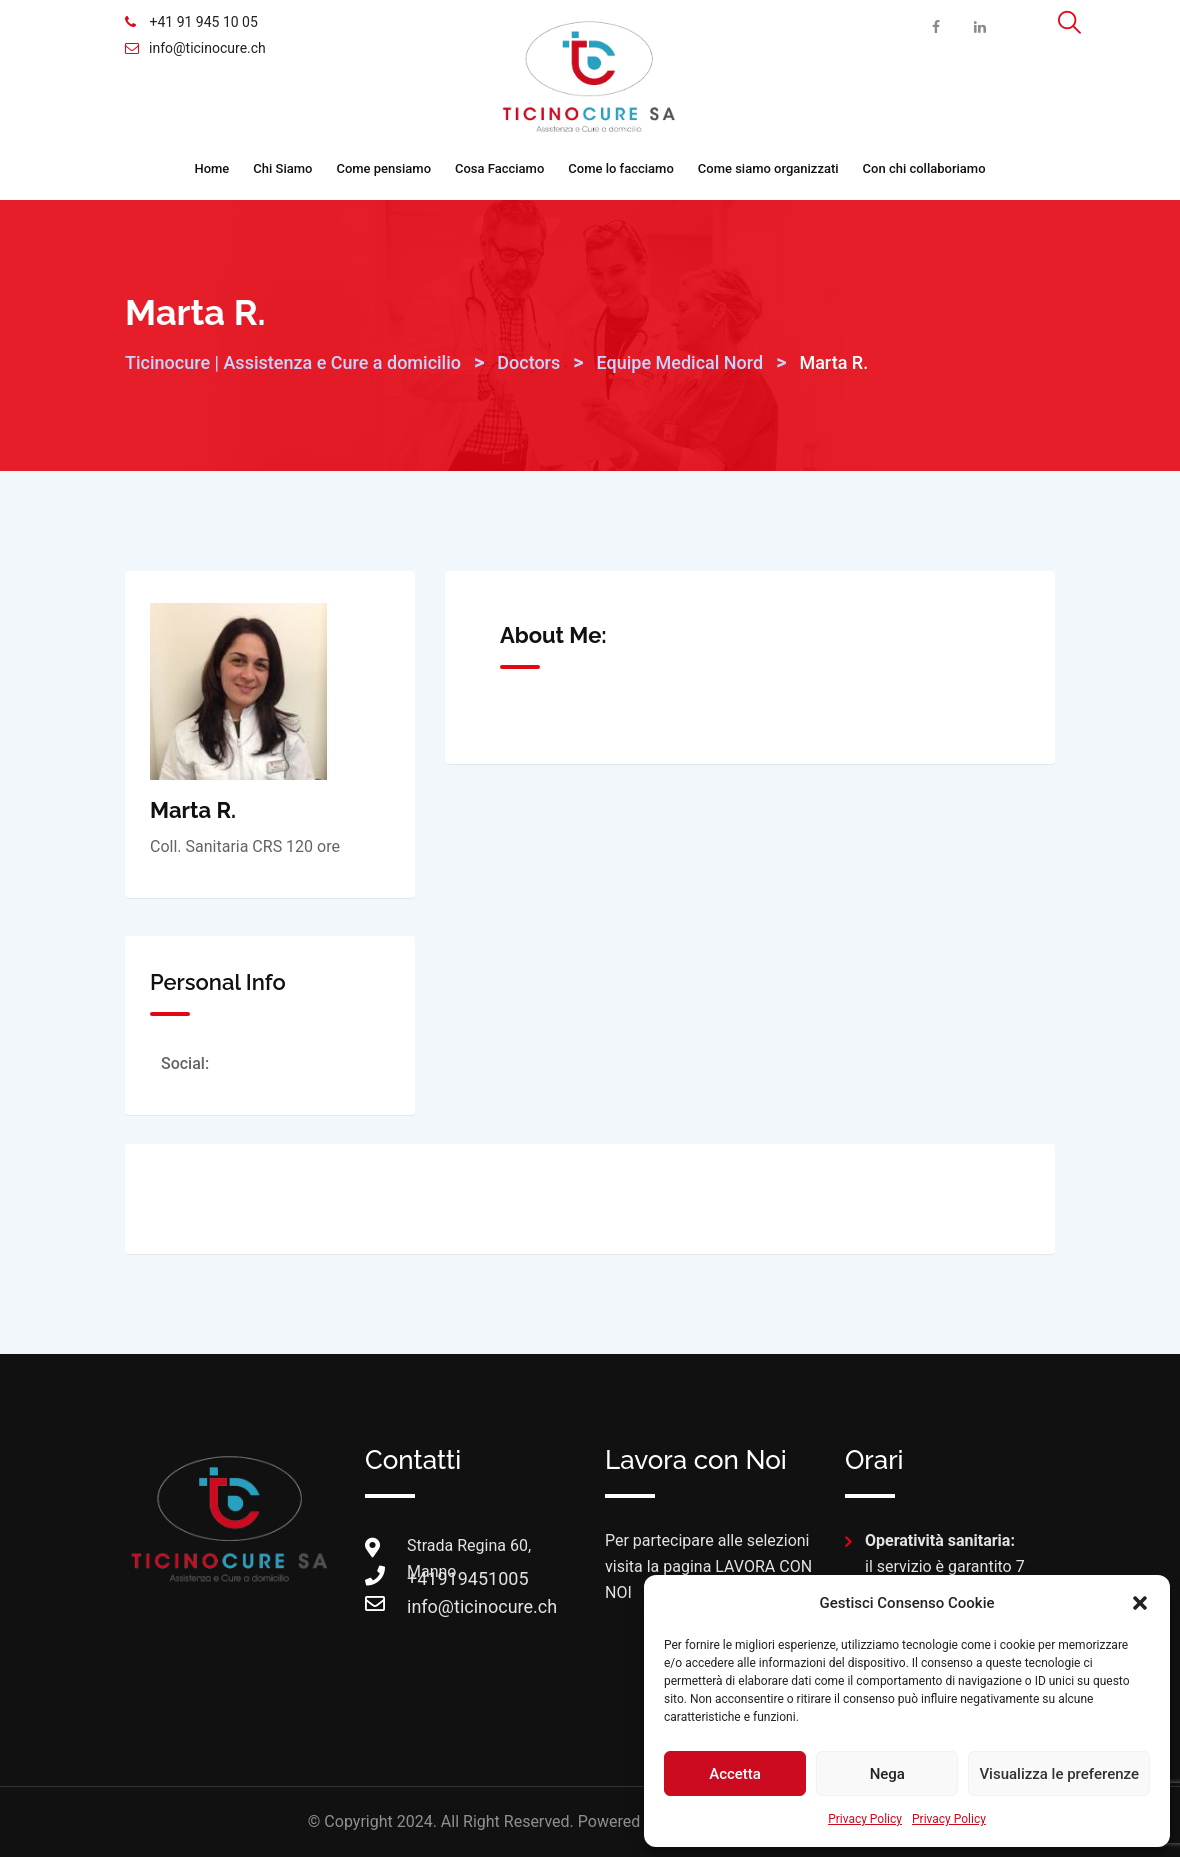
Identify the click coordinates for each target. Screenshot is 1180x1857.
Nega (887, 1774)
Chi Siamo (282, 168)
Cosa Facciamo (499, 168)
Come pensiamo (383, 168)
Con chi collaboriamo (924, 168)
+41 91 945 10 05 (202, 22)
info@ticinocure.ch (207, 48)
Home (211, 168)
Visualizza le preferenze (1059, 1774)
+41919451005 (427, 1578)
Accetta (735, 1774)
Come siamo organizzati (768, 168)
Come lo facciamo (621, 168)
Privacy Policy (865, 1819)
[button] (1140, 1603)
